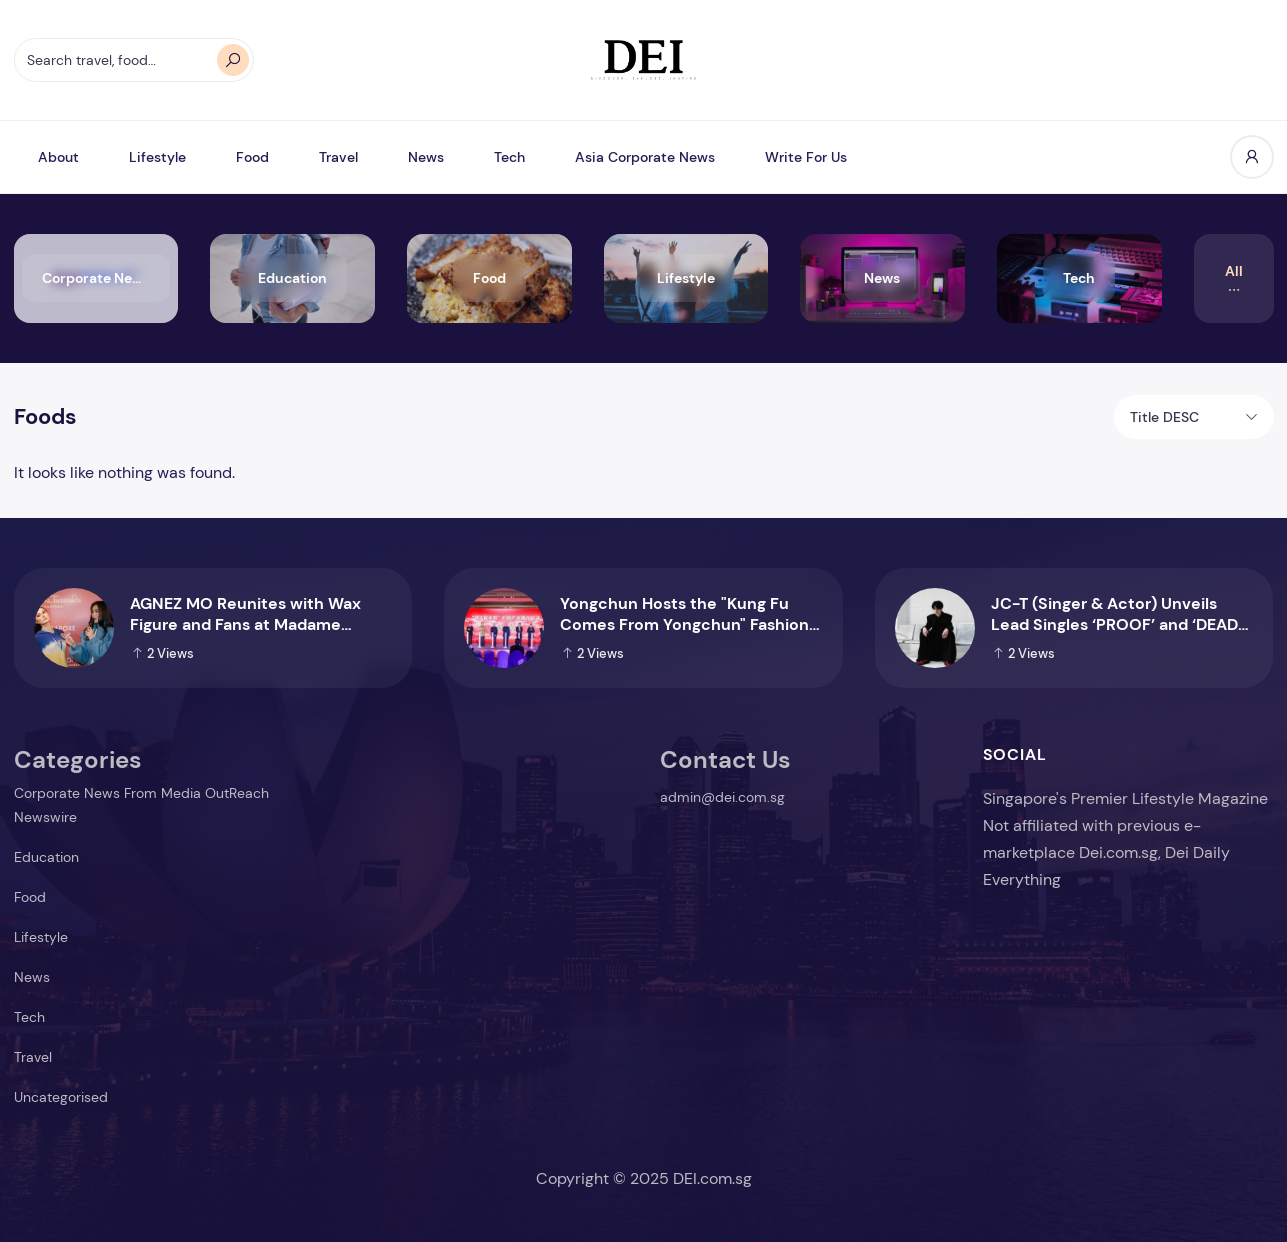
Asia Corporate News (645, 157)
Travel (338, 157)
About (58, 157)
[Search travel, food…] (134, 60)
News (426, 157)
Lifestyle (157, 157)
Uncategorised (61, 1097)
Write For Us (806, 157)
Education (46, 857)
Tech (509, 157)
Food (252, 157)
